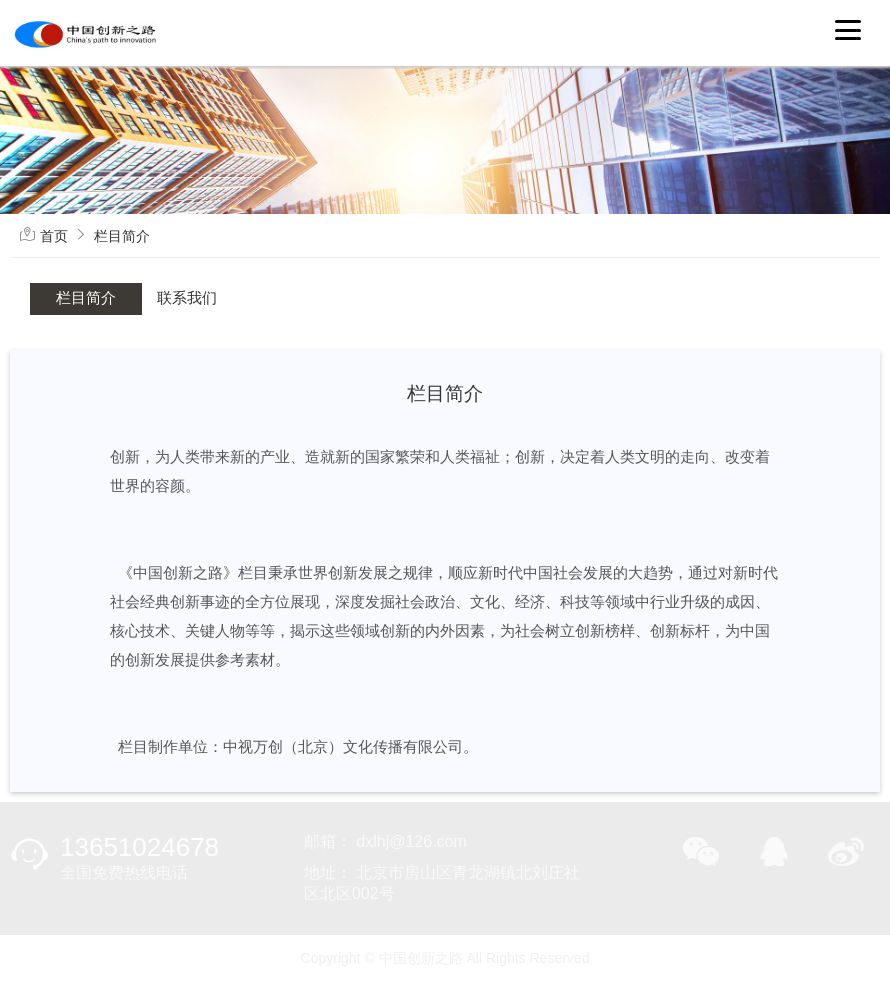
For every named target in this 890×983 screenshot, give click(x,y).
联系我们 (187, 298)
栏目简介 (122, 236)
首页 (54, 236)
